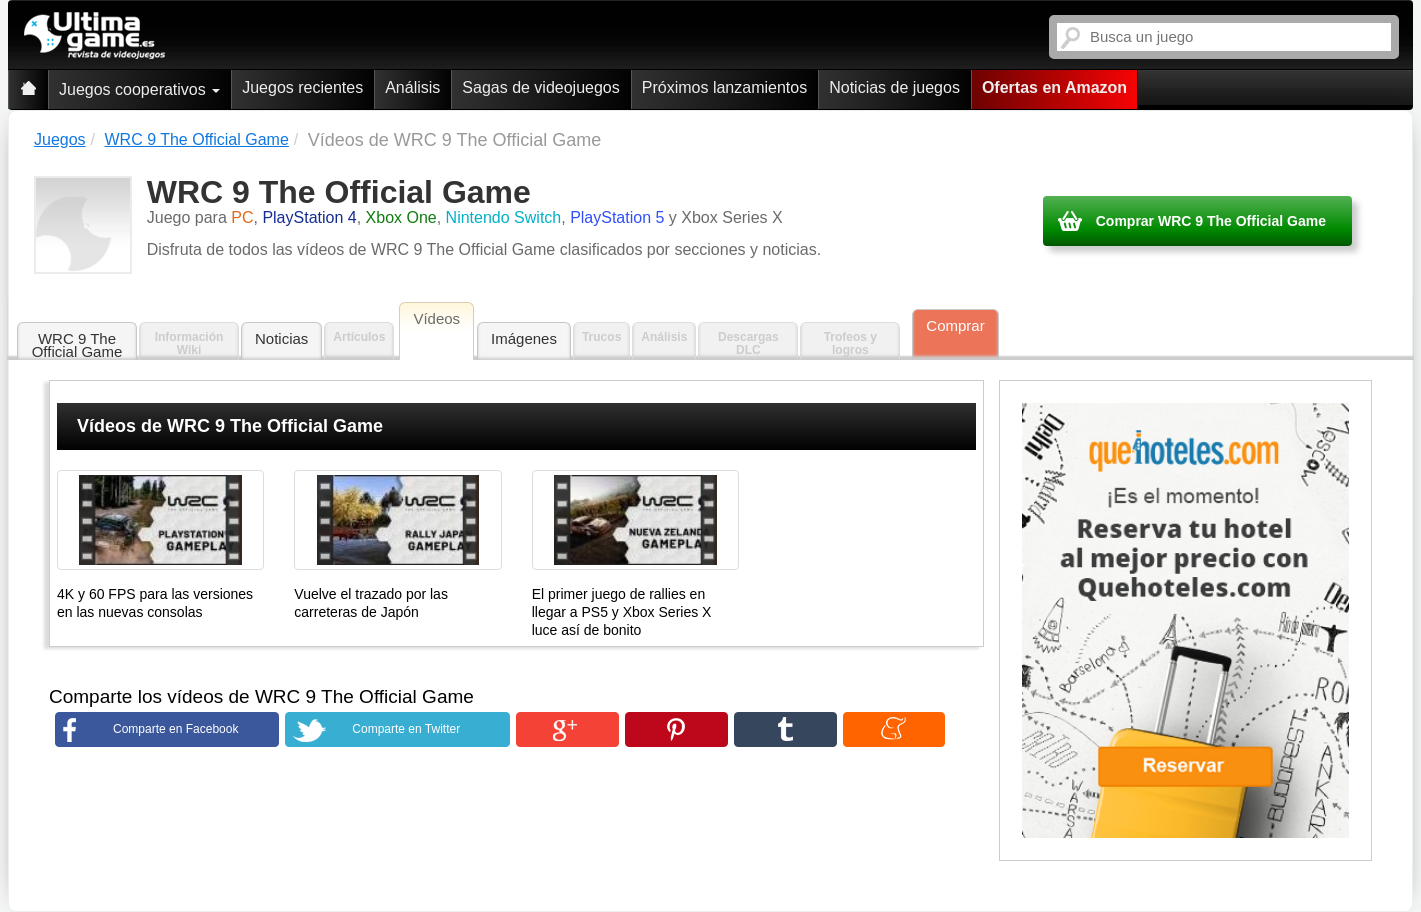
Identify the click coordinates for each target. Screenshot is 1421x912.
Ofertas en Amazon (1054, 87)
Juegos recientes (302, 87)
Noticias (281, 338)
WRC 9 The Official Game (77, 345)
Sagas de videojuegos (540, 87)
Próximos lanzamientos (724, 87)
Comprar (955, 325)
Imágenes (524, 338)
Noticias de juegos (894, 87)
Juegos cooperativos (139, 89)
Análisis (412, 87)
